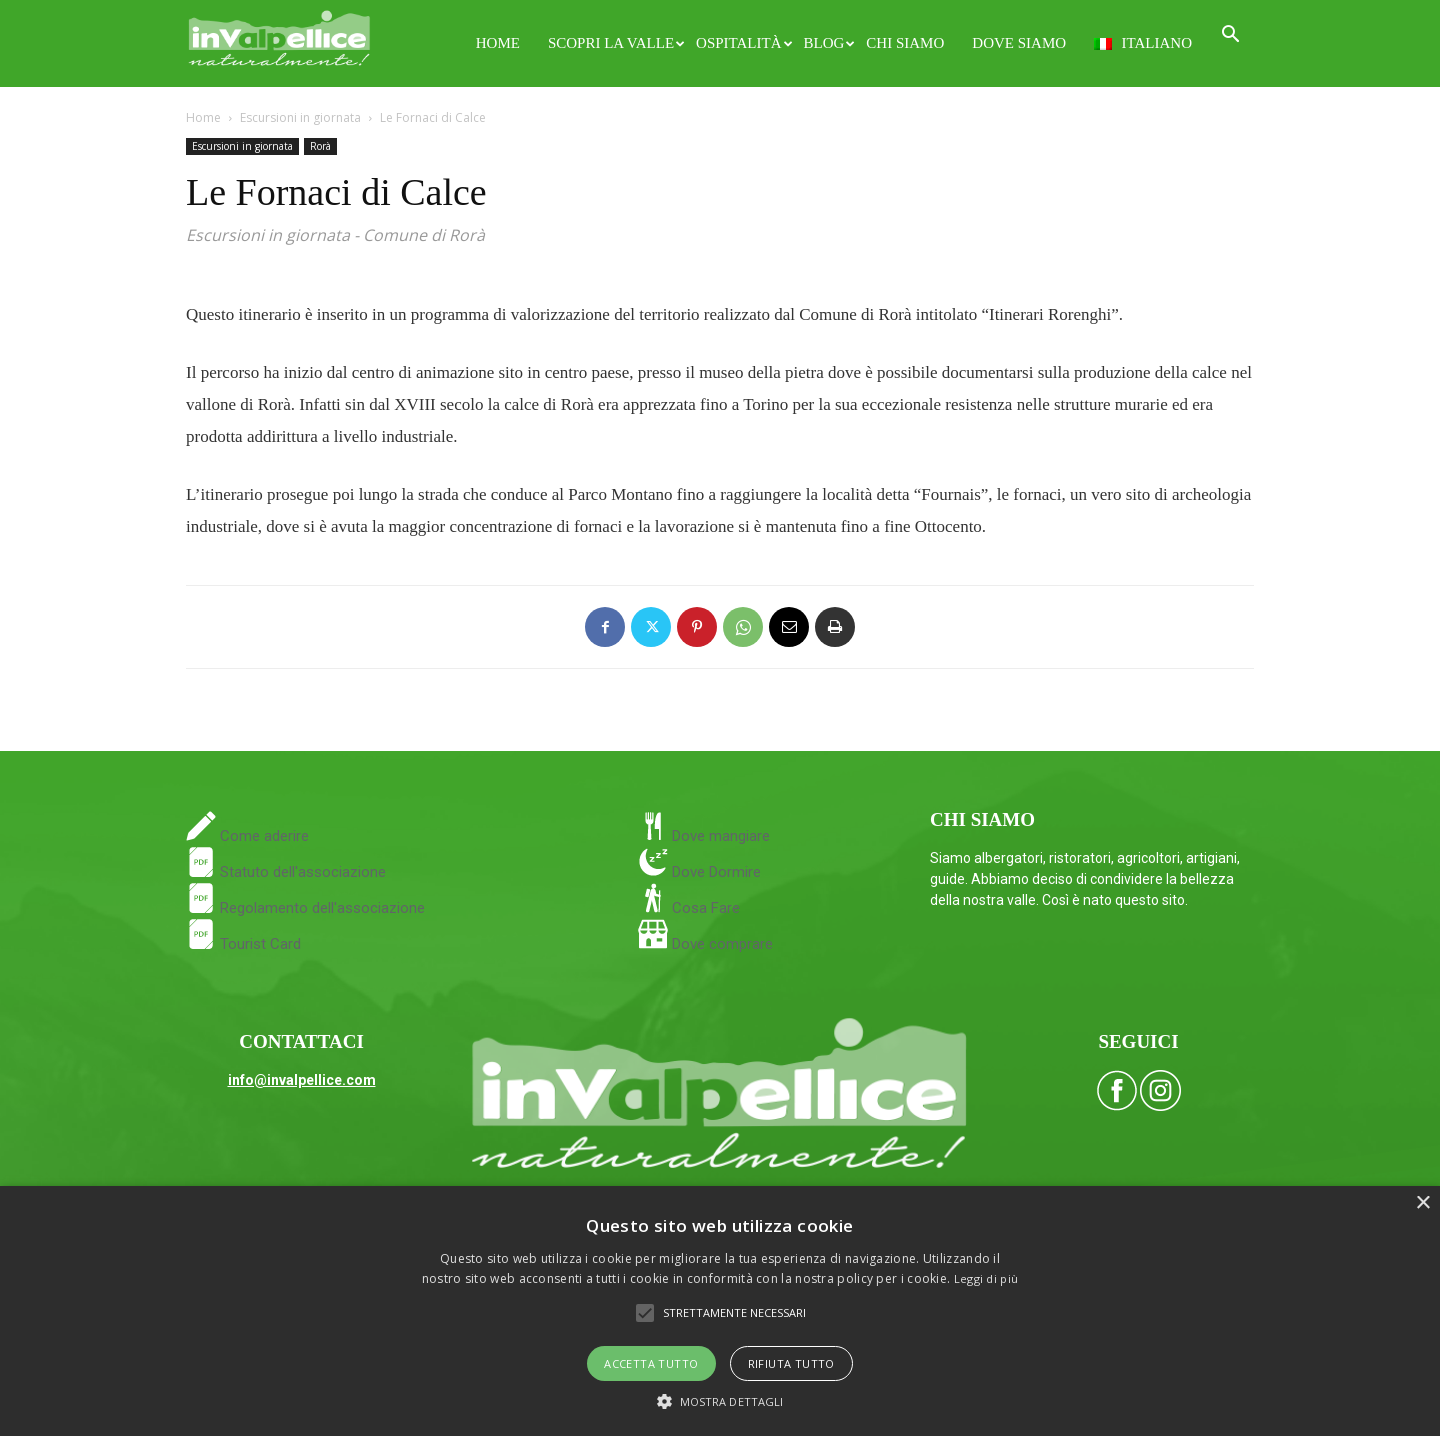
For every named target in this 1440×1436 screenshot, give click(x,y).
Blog (828, 43)
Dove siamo (1019, 43)
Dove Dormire (714, 872)
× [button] (1422, 1203)
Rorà (320, 146)
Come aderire (262, 836)
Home (498, 43)
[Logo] (279, 35)
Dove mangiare (719, 836)
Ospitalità (742, 43)
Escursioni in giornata (300, 117)
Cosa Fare (704, 908)
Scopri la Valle (615, 43)
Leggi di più (986, 1278)
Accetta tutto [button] (651, 1363)
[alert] (720, 1311)
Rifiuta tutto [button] (791, 1363)
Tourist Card (243, 944)
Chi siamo (905, 43)
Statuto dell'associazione (286, 872)
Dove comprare (722, 944)
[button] (1230, 36)
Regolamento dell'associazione (305, 908)
